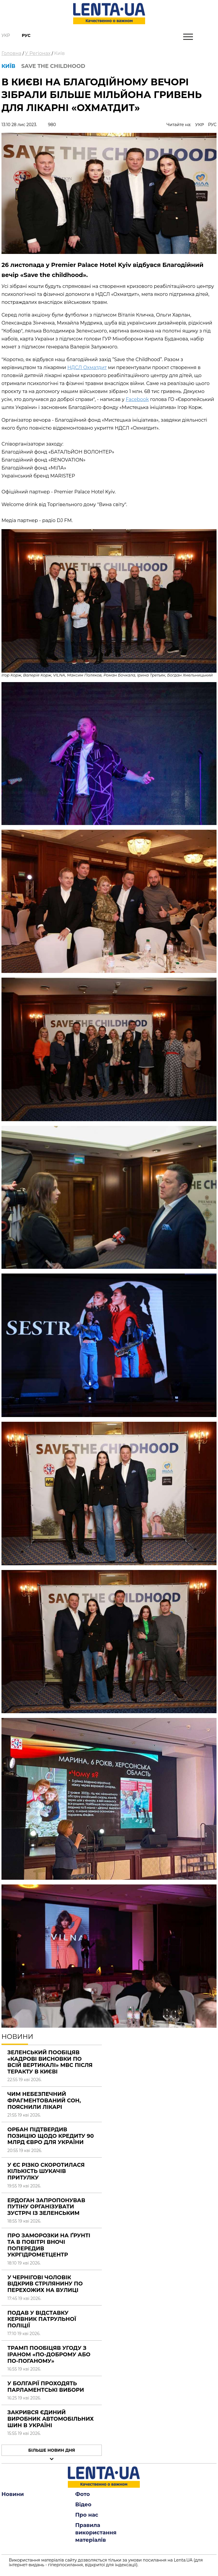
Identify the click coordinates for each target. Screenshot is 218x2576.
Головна (11, 53)
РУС (212, 124)
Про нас (86, 2515)
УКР (199, 124)
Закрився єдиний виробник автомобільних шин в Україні (50, 2418)
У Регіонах (38, 53)
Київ (59, 53)
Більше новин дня (51, 2450)
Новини (12, 2494)
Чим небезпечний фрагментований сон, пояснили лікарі (44, 2100)
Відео (83, 2504)
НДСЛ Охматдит (86, 367)
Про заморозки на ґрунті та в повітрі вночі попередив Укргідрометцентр (48, 2245)
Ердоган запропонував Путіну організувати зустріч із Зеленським (46, 2206)
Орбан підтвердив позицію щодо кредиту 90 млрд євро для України (50, 2135)
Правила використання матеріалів (96, 2532)
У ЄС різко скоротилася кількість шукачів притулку (46, 2171)
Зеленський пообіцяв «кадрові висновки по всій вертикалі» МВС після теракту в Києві (50, 2062)
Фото (82, 2494)
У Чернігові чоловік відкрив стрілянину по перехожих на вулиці (45, 2283)
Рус (26, 35)
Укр (5, 35)
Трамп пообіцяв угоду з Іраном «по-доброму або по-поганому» (48, 2354)
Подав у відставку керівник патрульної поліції (41, 2319)
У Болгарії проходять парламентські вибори (45, 2386)
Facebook (137, 399)
